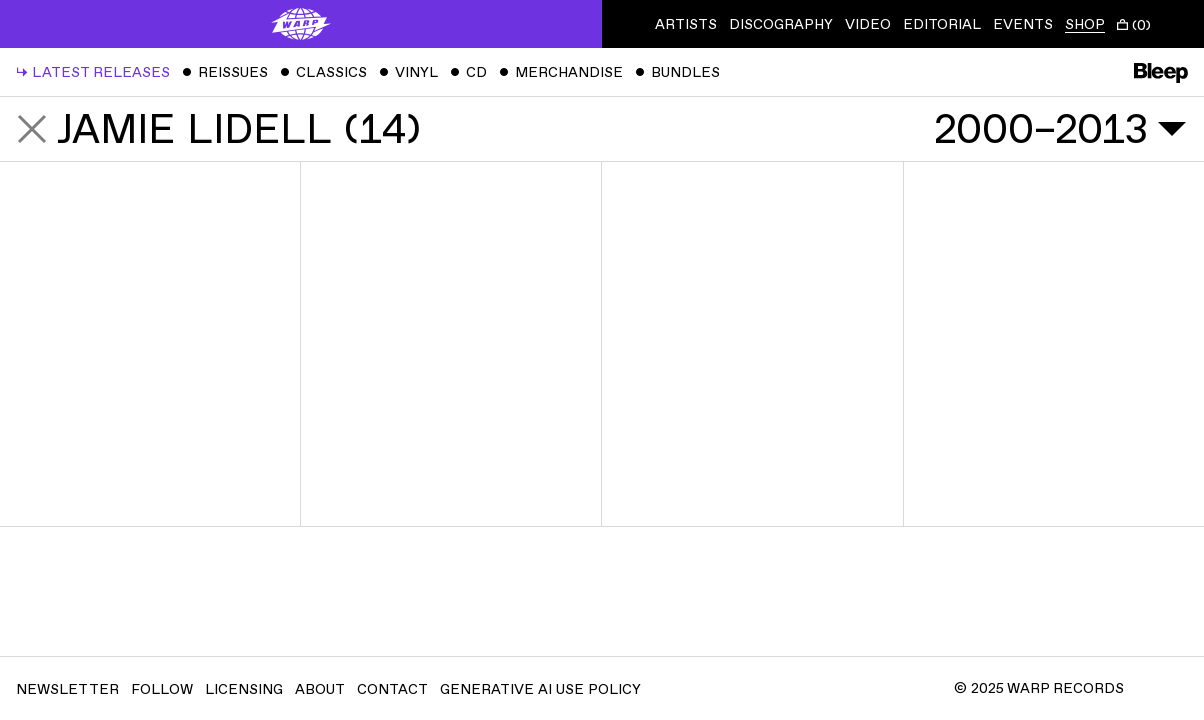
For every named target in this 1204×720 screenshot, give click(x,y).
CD (468, 72)
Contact (392, 689)
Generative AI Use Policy (540, 689)
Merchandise (561, 72)
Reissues (225, 72)
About (320, 689)
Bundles (677, 72)
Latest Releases (93, 72)
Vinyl (408, 72)
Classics (323, 72)
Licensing (244, 689)
